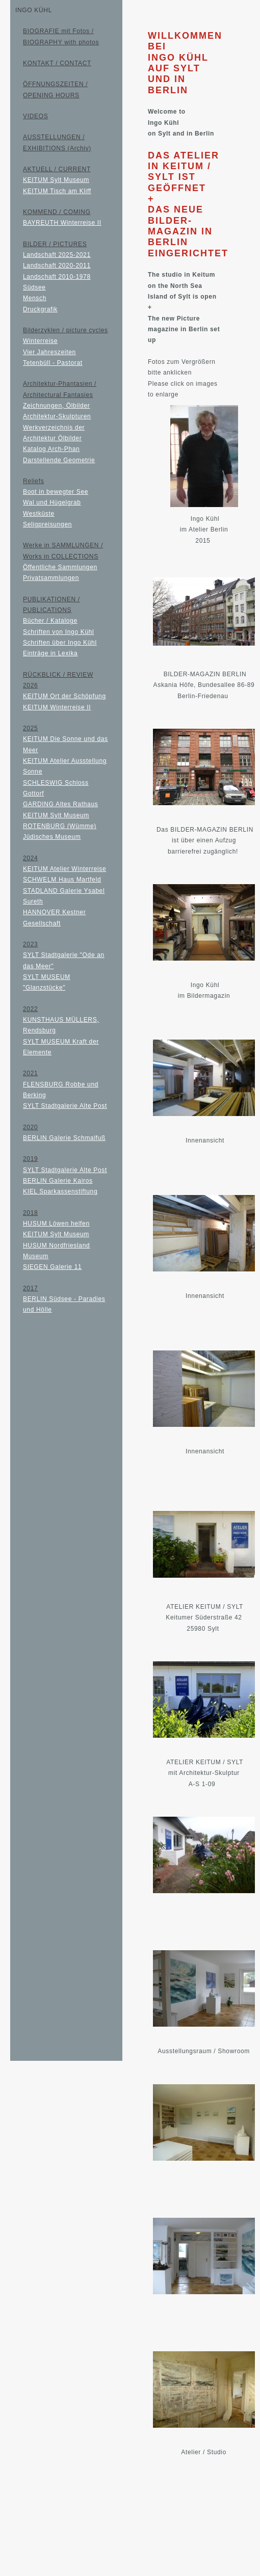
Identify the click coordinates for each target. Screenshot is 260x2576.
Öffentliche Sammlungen (60, 567)
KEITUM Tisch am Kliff (57, 191)
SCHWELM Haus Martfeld (62, 879)
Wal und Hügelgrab (52, 502)
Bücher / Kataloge (50, 620)
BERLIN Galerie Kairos (58, 1180)
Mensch (34, 298)
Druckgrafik (40, 309)
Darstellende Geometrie (59, 460)
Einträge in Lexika (50, 653)
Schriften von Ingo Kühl (58, 631)
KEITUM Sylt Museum (56, 179)
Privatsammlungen (51, 577)
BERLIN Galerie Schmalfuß (64, 1137)
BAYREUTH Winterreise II (62, 222)
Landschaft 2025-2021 (57, 254)
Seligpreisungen (47, 524)
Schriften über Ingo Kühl (60, 642)
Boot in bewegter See (55, 491)
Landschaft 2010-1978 (57, 276)
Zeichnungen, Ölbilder (56, 405)
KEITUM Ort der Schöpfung (64, 696)
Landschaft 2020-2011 (57, 265)
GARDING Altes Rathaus (60, 804)
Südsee (34, 287)
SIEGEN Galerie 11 (52, 1266)
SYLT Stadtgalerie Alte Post (65, 1105)
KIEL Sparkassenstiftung (60, 1191)
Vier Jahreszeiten (49, 352)
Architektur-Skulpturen (57, 416)
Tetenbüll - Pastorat (53, 362)
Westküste (39, 513)
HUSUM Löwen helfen (56, 1223)
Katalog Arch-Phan (51, 449)
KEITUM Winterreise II (57, 707)
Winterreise (40, 340)
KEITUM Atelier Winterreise (64, 868)
